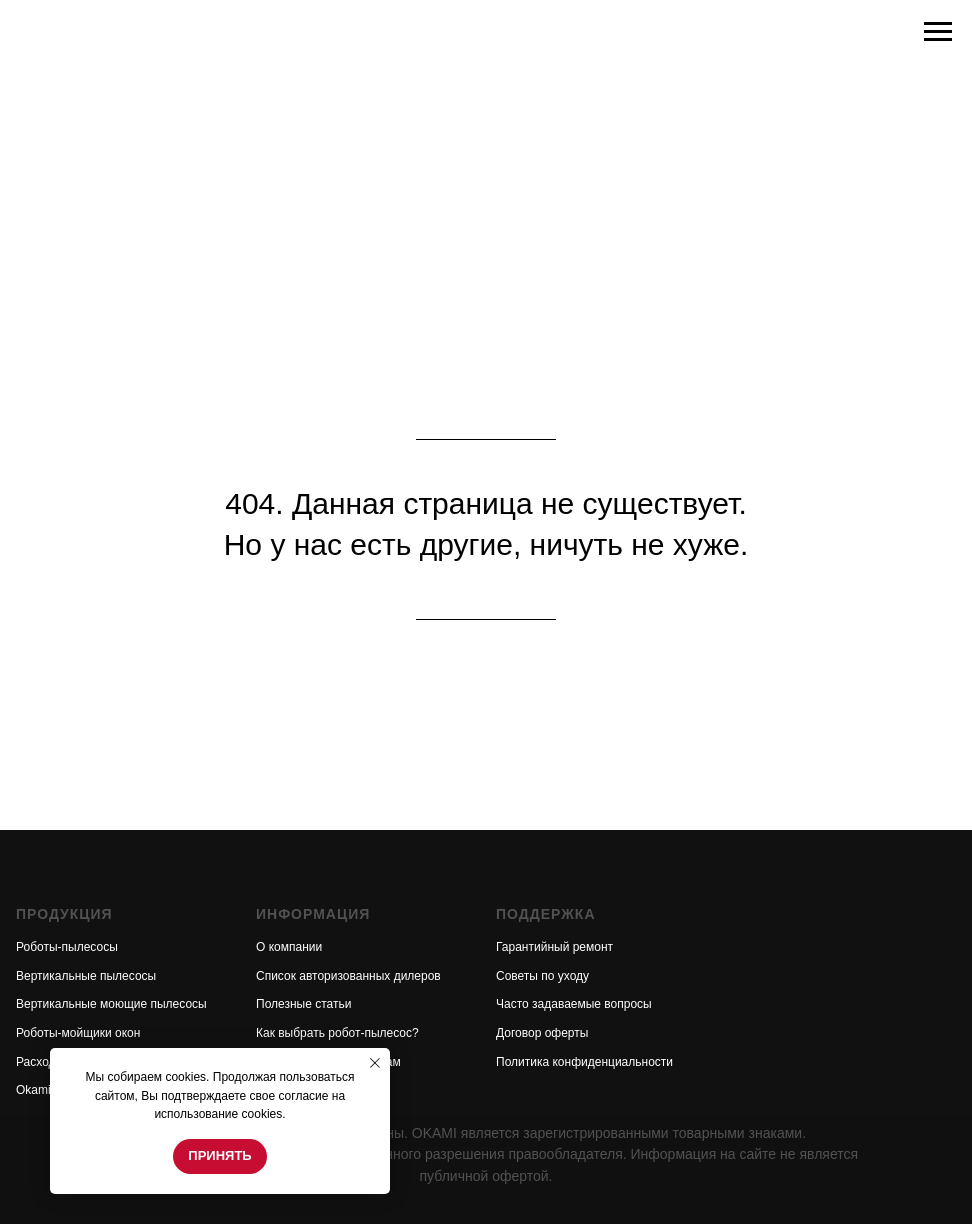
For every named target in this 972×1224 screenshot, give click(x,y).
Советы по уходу (542, 976)
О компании (289, 947)
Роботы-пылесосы (67, 947)
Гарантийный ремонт (554, 947)
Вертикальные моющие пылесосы (111, 1004)
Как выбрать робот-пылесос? (337, 1033)
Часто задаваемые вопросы (574, 1004)
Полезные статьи (303, 1004)
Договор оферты (542, 1033)
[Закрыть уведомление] (375, 1063)
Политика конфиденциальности (584, 1062)
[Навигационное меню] (938, 32)
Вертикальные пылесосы (86, 976)
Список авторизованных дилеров (348, 976)
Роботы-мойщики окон (78, 1033)
